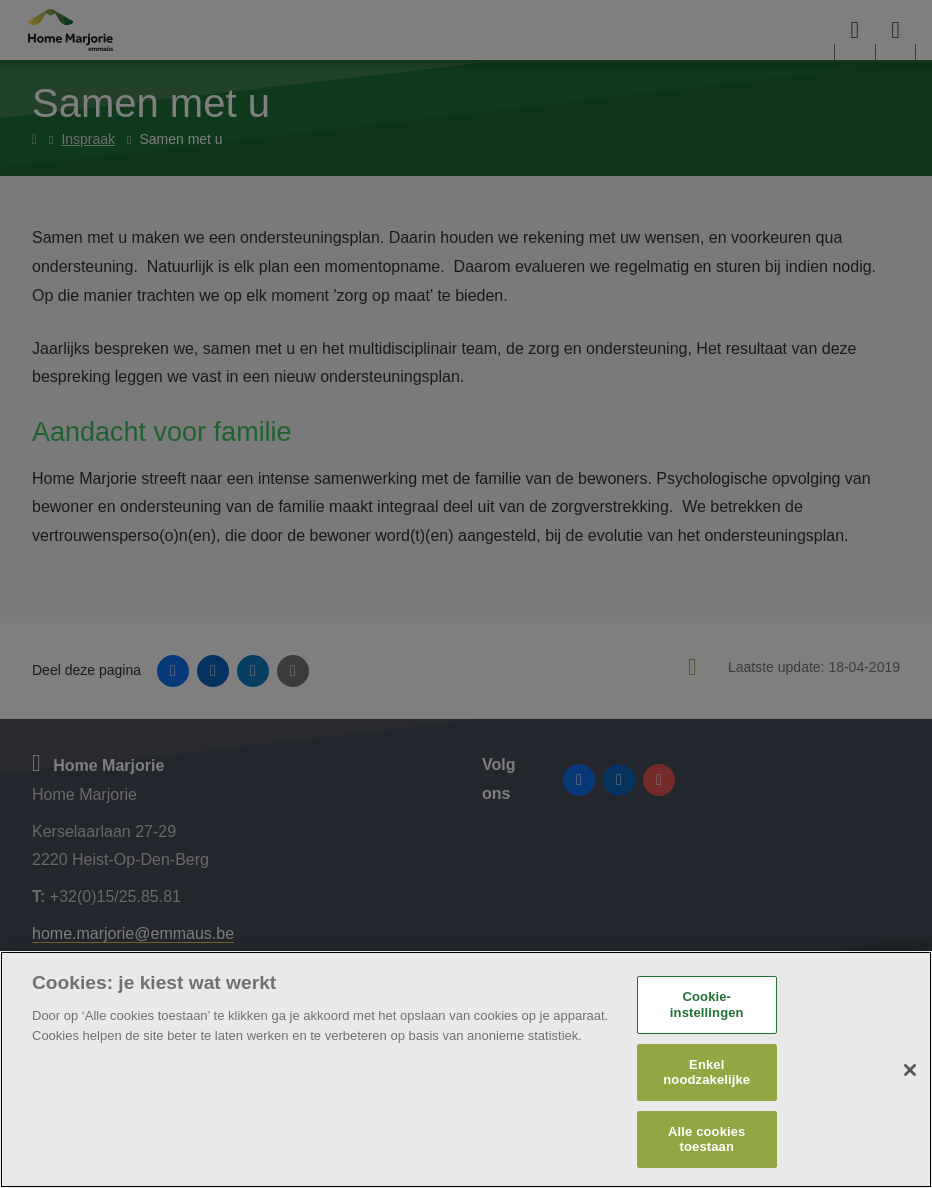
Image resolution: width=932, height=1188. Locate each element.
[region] (466, 1069)
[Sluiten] (910, 1070)
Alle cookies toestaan (706, 1139)
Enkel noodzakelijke (706, 1072)
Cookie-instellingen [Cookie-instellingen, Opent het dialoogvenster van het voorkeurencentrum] (707, 1004)
